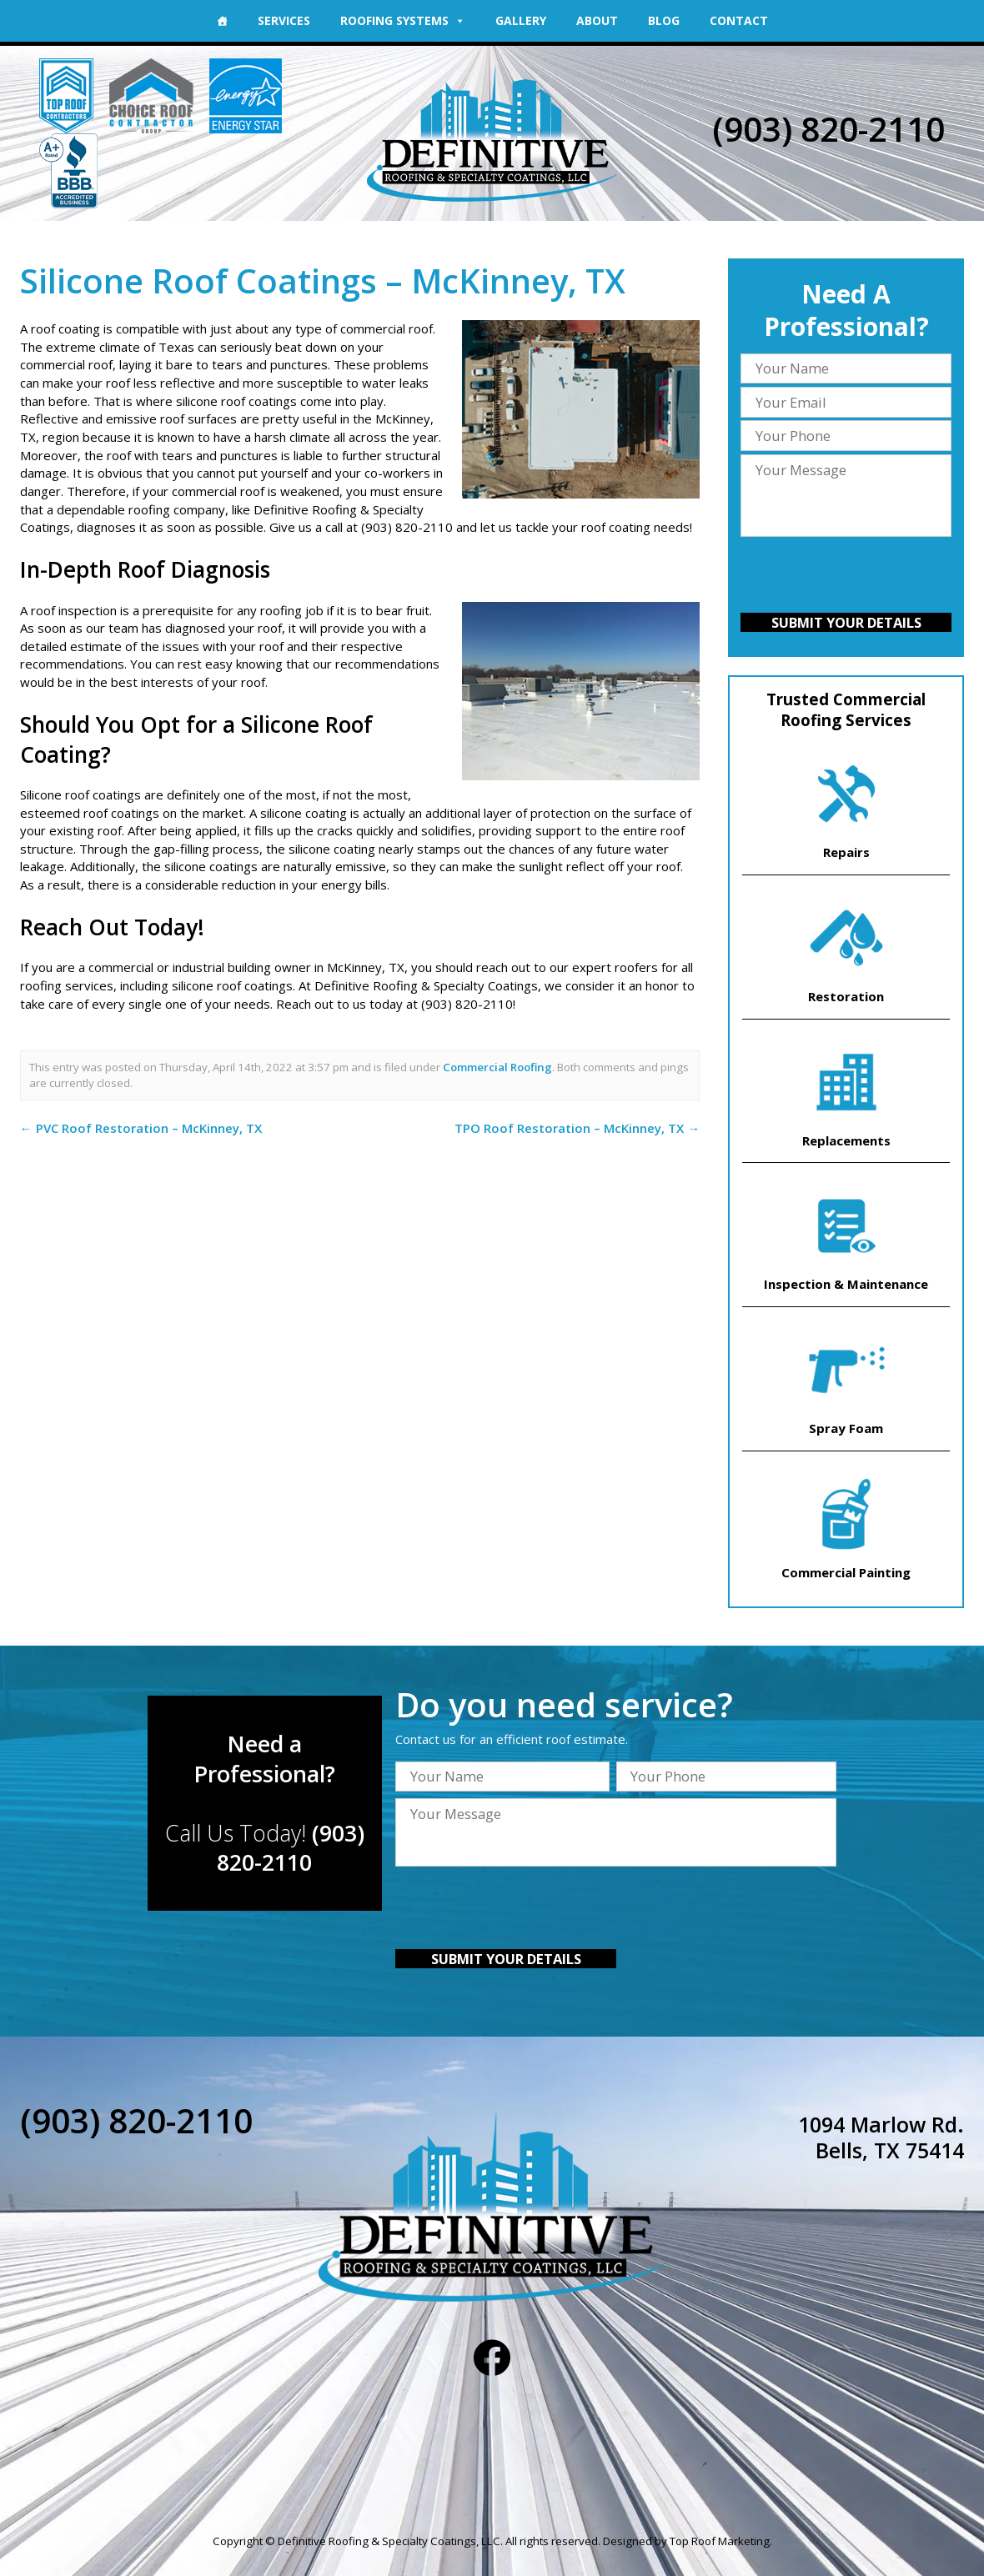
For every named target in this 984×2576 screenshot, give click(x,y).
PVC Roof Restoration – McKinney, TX (141, 1128)
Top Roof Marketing (720, 2540)
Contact (739, 20)
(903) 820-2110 (828, 129)
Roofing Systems (402, 20)
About (597, 20)
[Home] (222, 21)
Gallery (520, 20)
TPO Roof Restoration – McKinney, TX (577, 1128)
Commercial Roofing (497, 1067)
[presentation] (846, 576)
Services (284, 20)
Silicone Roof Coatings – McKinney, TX (322, 280)
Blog (664, 20)
